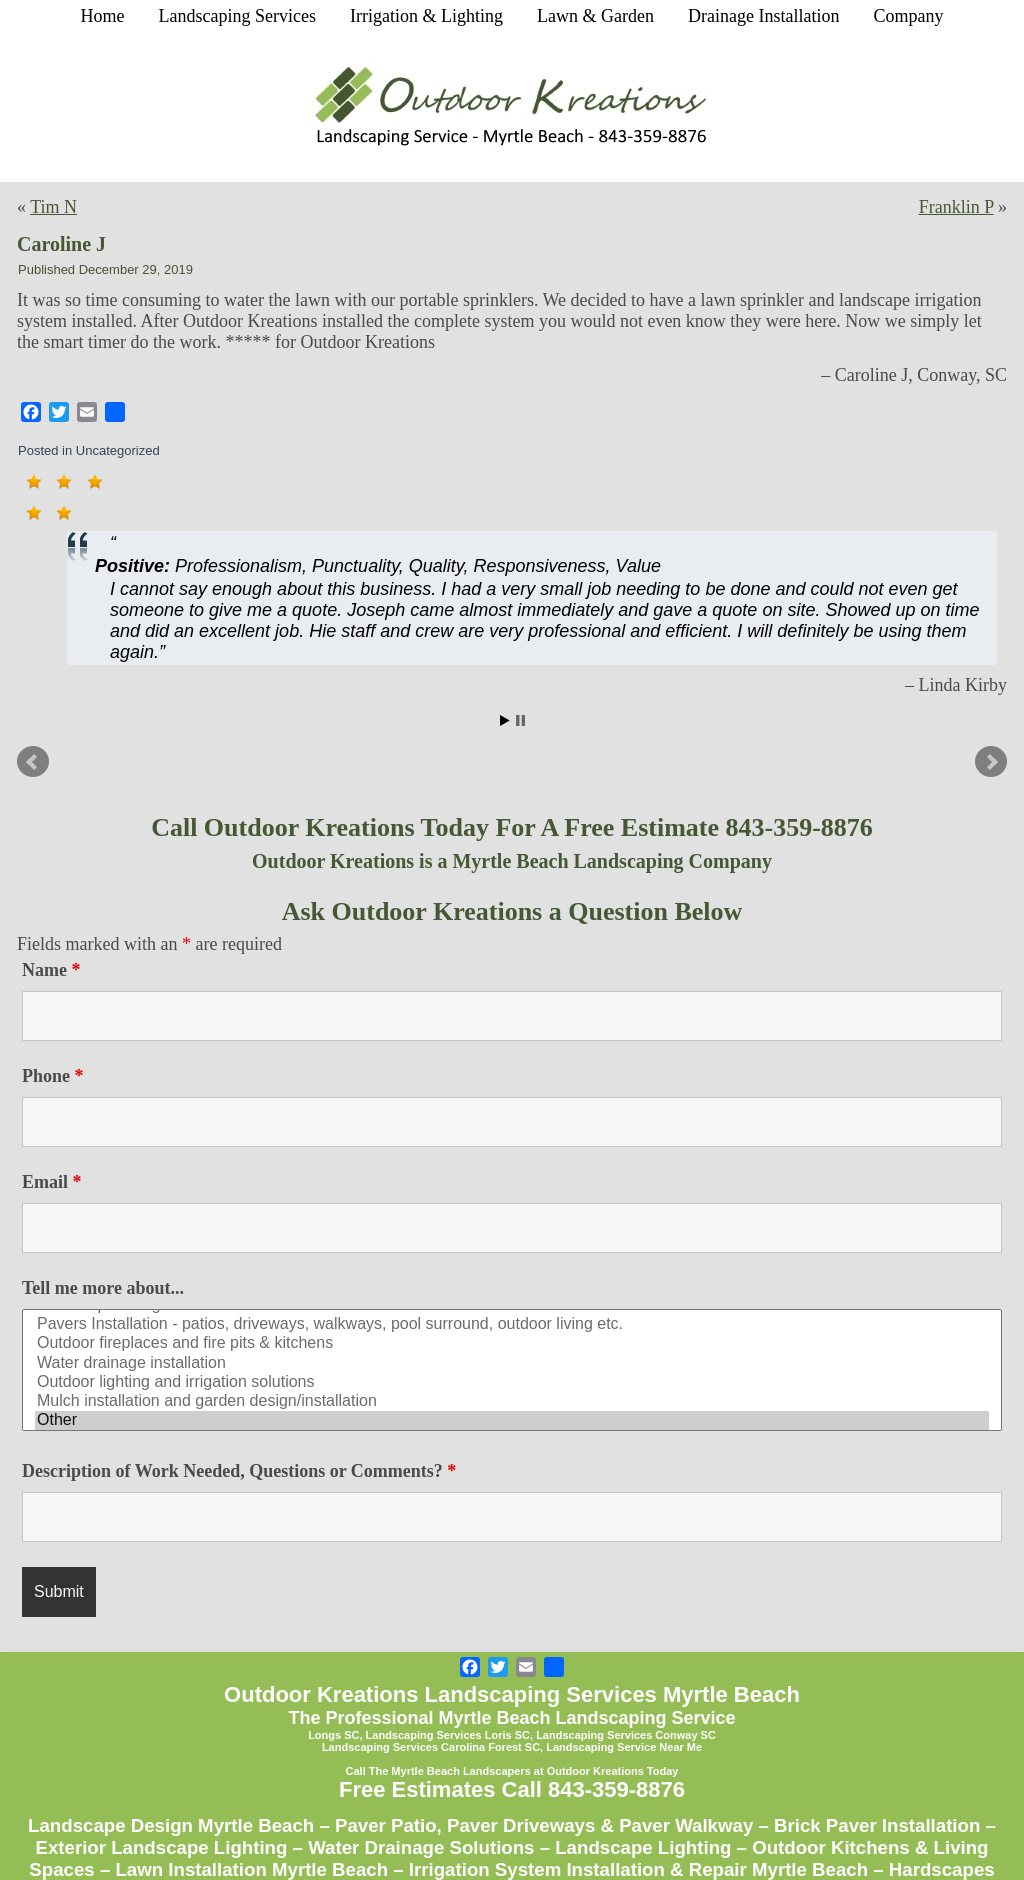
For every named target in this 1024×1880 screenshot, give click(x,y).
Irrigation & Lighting (426, 16)
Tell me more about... (103, 1288)
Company (908, 16)
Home (103, 16)
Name (51, 970)
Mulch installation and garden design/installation (512, 1401)
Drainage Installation (763, 16)
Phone (53, 1076)
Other (512, 1420)
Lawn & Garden (595, 16)
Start (505, 720)
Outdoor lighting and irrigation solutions (512, 1382)
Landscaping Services (237, 16)
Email (52, 1182)
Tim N (53, 207)
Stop (520, 720)
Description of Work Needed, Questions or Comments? (239, 1471)
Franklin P (956, 207)
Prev (33, 762)
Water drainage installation (512, 1363)
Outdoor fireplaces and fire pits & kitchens (512, 1343)
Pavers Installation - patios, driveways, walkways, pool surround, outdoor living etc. (512, 1324)
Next (991, 762)
